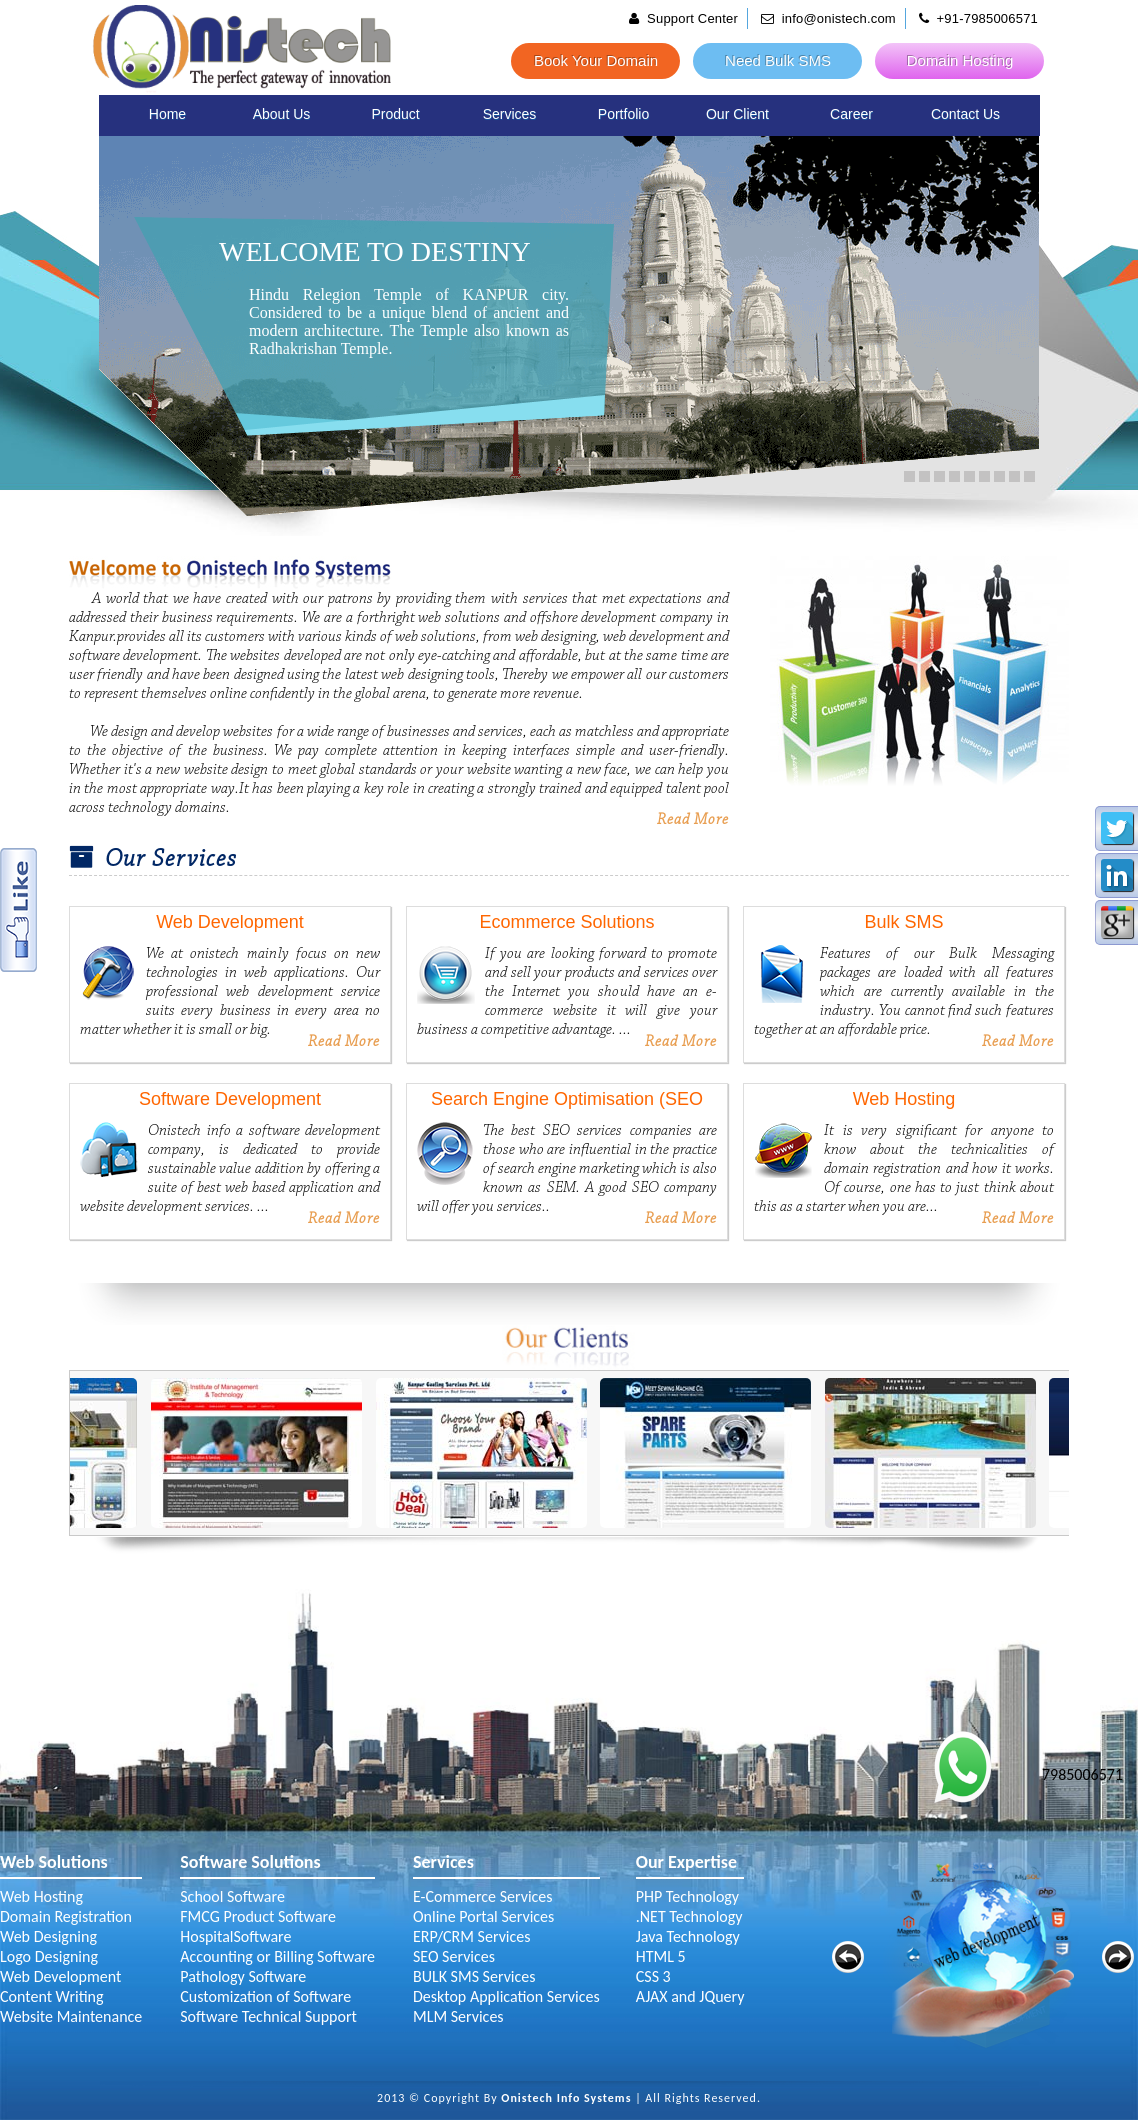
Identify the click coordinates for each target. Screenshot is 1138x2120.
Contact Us (965, 114)
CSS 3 (653, 1976)
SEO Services (454, 1956)
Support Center (683, 18)
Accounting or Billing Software (277, 1956)
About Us (282, 114)
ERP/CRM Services (472, 1936)
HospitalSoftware (235, 1936)
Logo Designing (49, 1956)
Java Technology (688, 1936)
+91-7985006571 (979, 18)
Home (167, 114)
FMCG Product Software (258, 1916)
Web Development (60, 1976)
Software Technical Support (268, 2016)
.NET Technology (689, 1916)
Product (395, 114)
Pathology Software (243, 1976)
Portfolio (623, 114)
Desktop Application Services (506, 1996)
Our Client (737, 114)
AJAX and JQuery (690, 1996)
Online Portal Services (483, 1916)
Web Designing (48, 1936)
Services (510, 114)
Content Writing (51, 1996)
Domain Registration (66, 1916)
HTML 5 (661, 1956)
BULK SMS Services (474, 1976)
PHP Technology (687, 1896)
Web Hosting (41, 1896)
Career (851, 114)
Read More (693, 820)
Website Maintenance (71, 2016)
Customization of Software (265, 1996)
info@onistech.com (828, 18)
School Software (232, 1896)
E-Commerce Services (483, 1896)
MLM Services (458, 2016)
